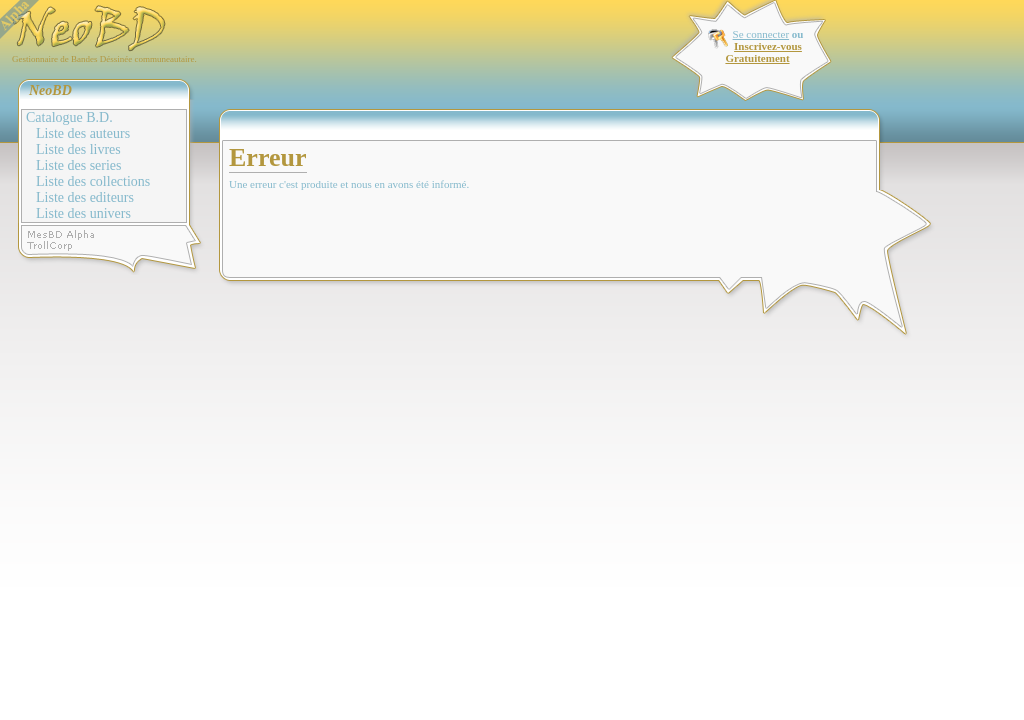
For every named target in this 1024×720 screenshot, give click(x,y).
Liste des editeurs (85, 197)
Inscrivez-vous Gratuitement (763, 52)
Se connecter (761, 34)
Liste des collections (93, 181)
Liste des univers (83, 213)
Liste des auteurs (83, 133)
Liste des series (79, 165)
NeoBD (50, 90)
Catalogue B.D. (69, 117)
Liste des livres (78, 149)
